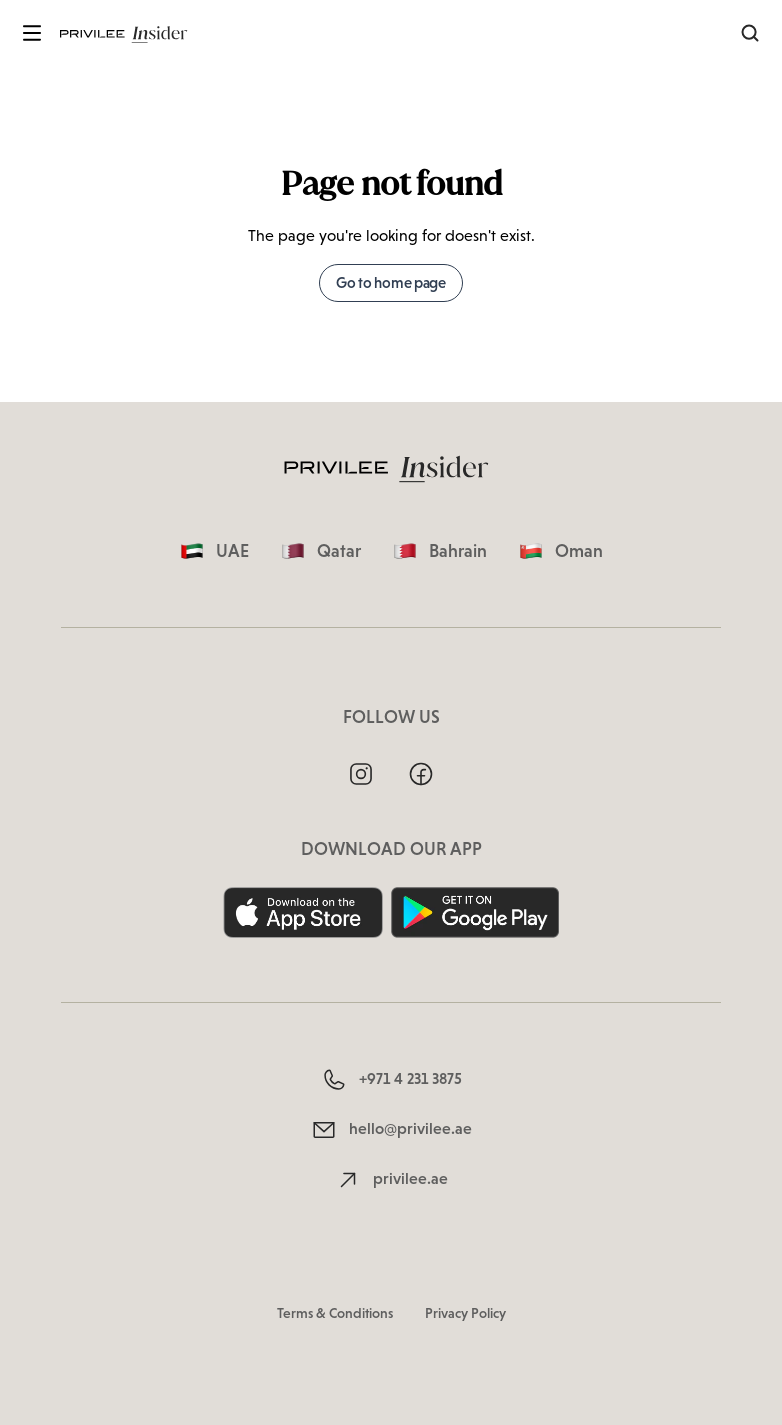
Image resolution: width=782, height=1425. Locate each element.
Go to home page (391, 283)
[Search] (750, 33)
